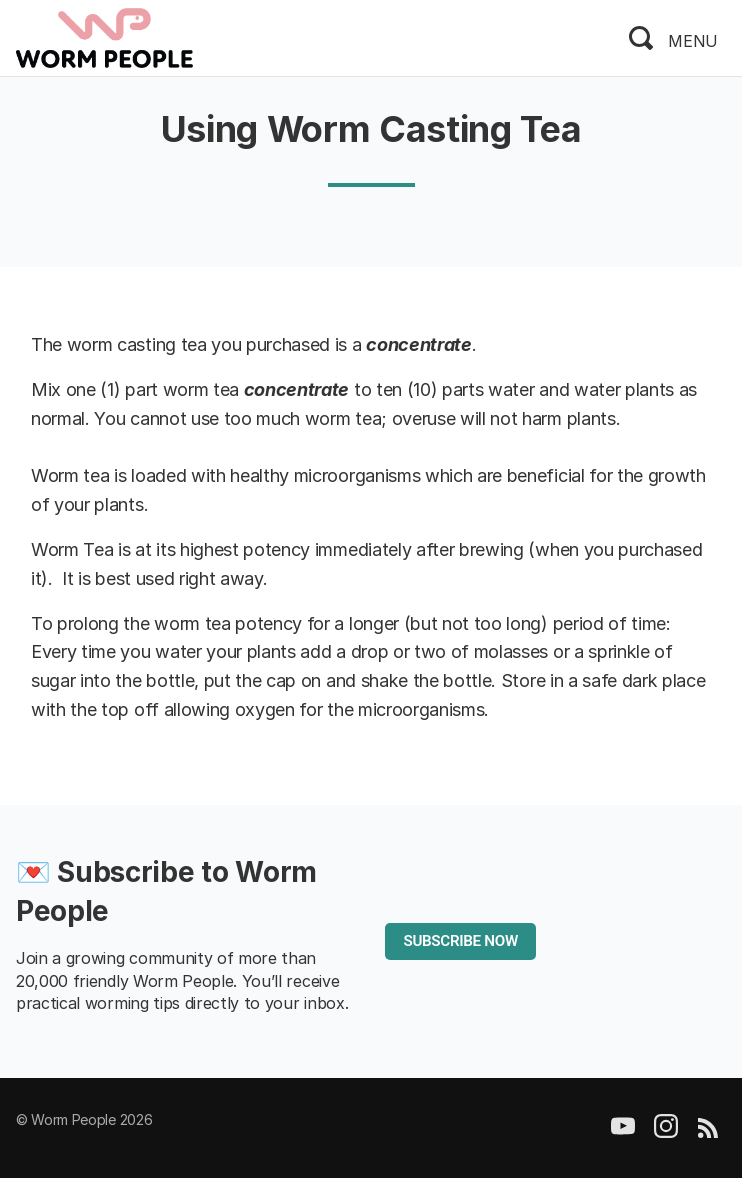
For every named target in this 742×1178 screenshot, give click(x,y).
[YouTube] (623, 1132)
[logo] (104, 36)
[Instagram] (666, 1132)
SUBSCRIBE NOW (460, 941)
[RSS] (708, 1132)
